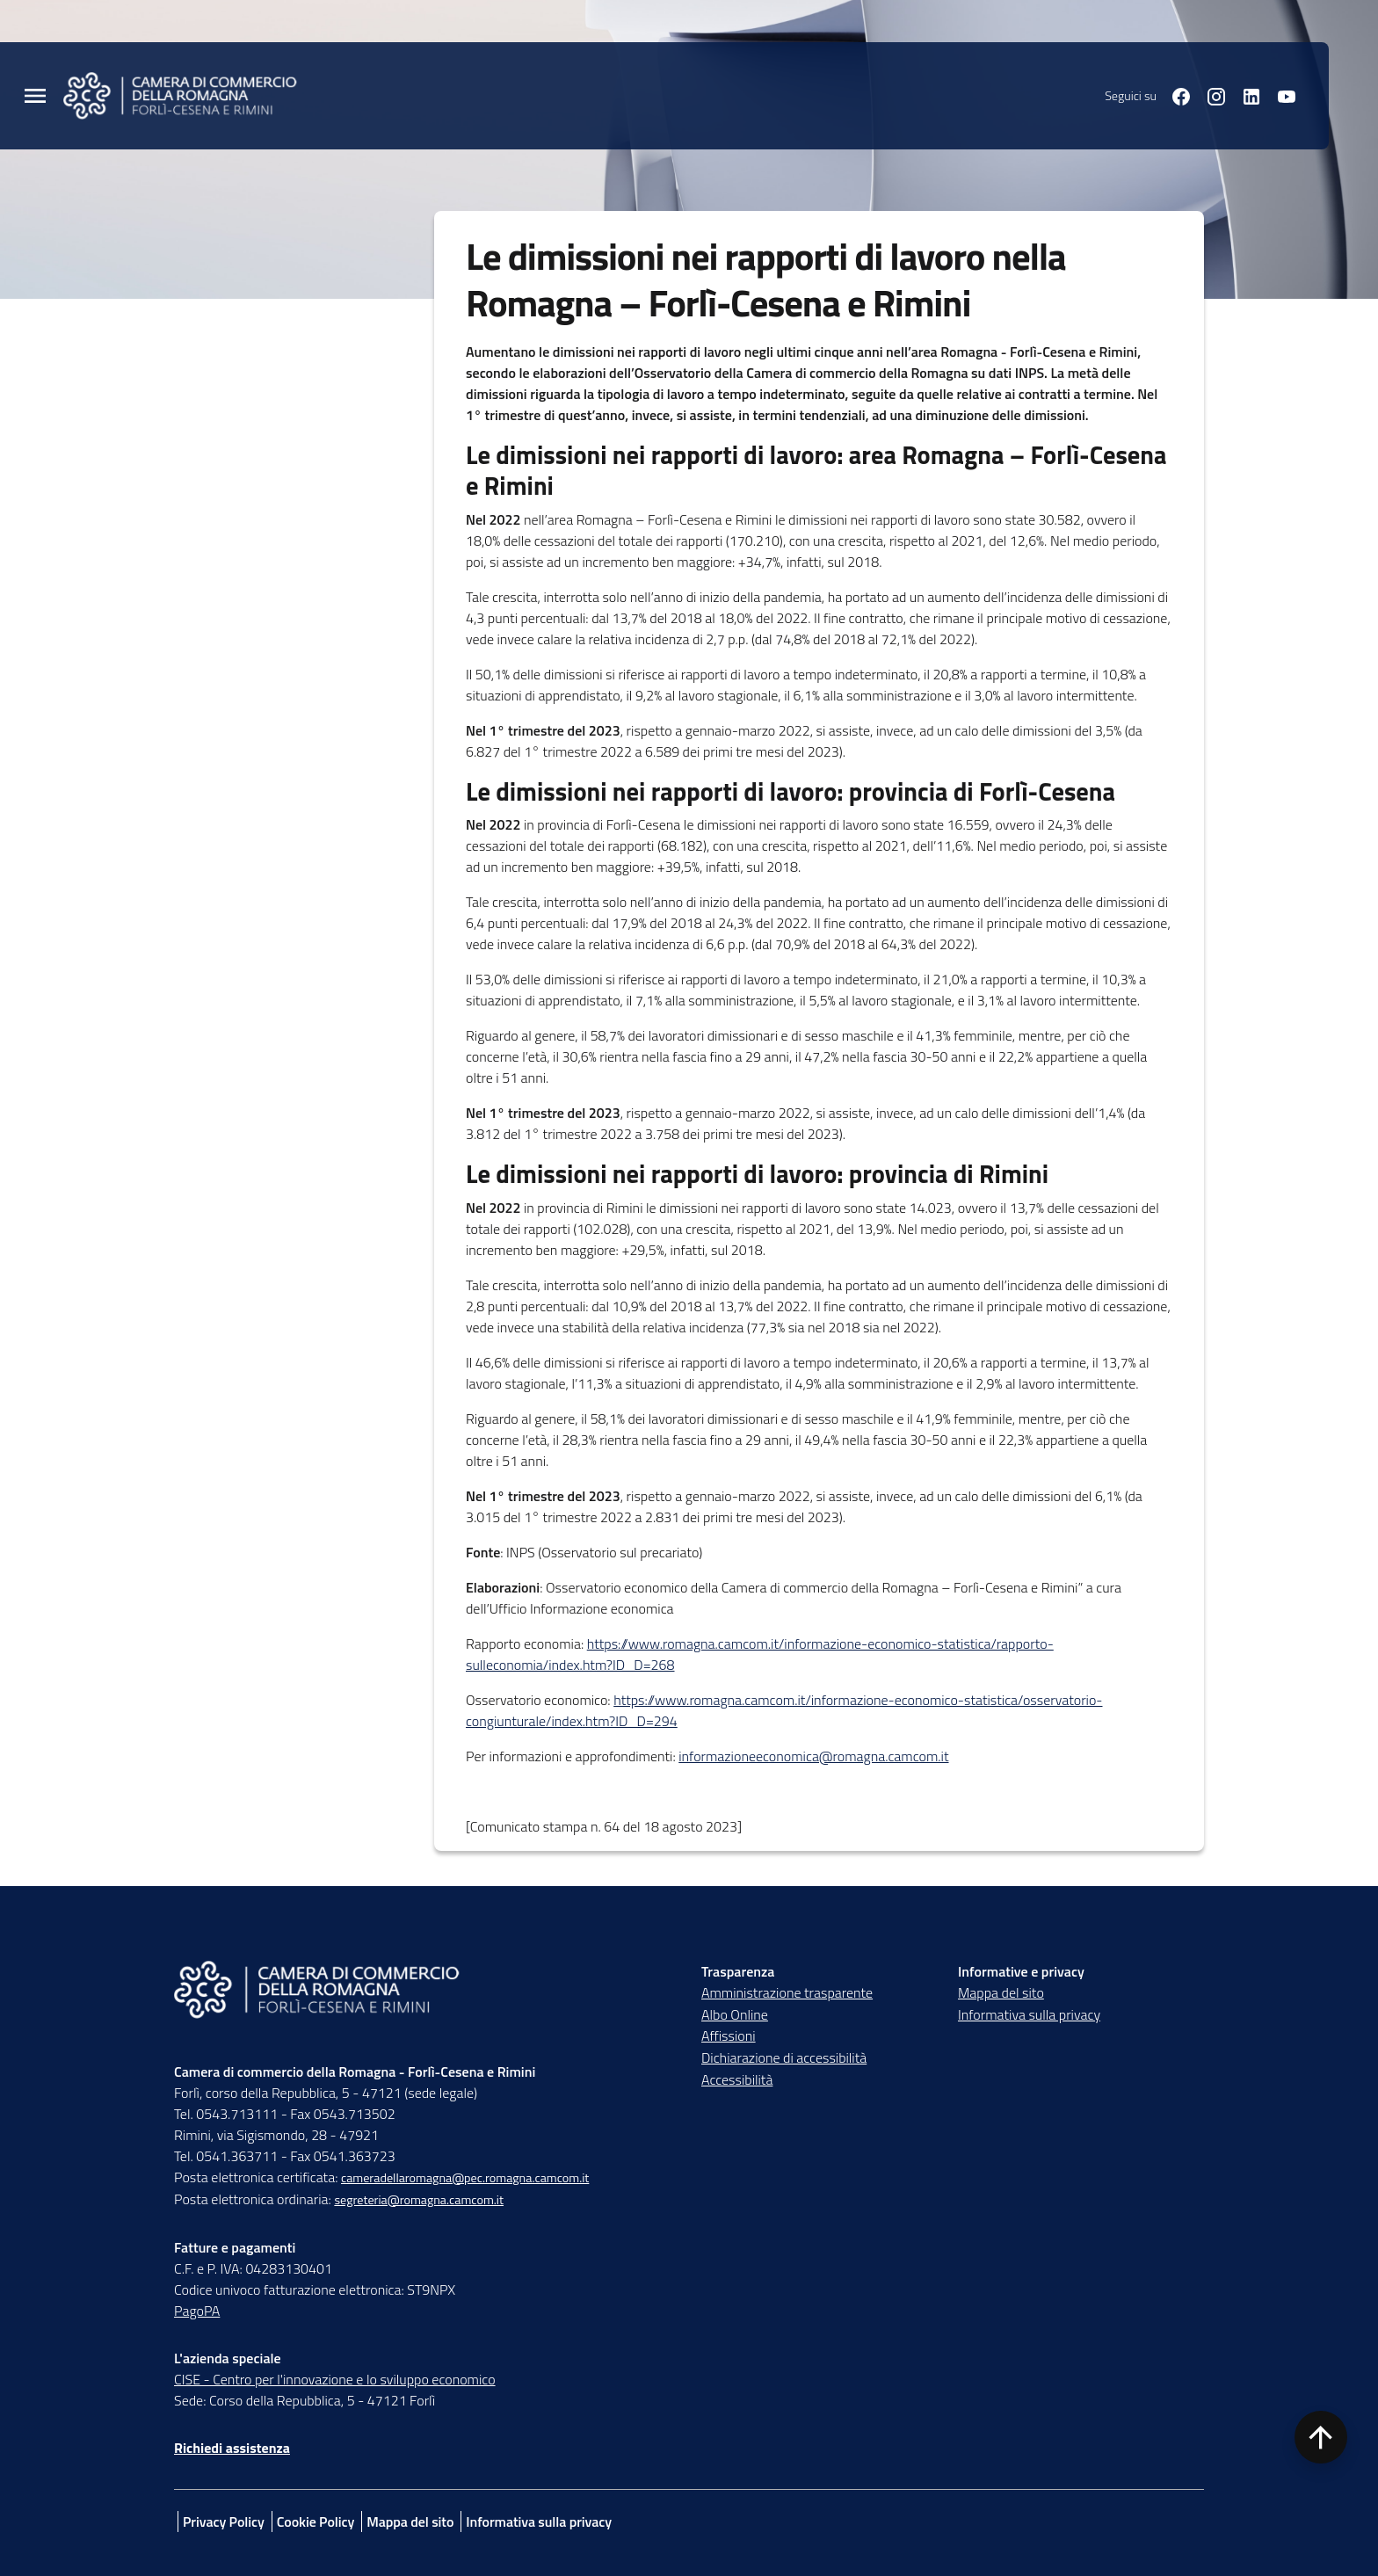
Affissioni (728, 2035)
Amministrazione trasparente (787, 1992)
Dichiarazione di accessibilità (784, 2057)
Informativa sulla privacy (1029, 2014)
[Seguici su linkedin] (1244, 94)
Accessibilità (736, 2079)
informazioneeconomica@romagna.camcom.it (813, 1756)
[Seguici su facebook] (1174, 94)
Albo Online (734, 2014)
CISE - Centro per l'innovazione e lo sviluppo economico (335, 2379)
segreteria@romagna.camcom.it (419, 2200)
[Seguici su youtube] (1279, 94)
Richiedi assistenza (232, 2447)
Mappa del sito (1001, 1992)
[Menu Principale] (35, 96)
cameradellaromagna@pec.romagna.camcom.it (465, 2178)
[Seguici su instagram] (1209, 94)
